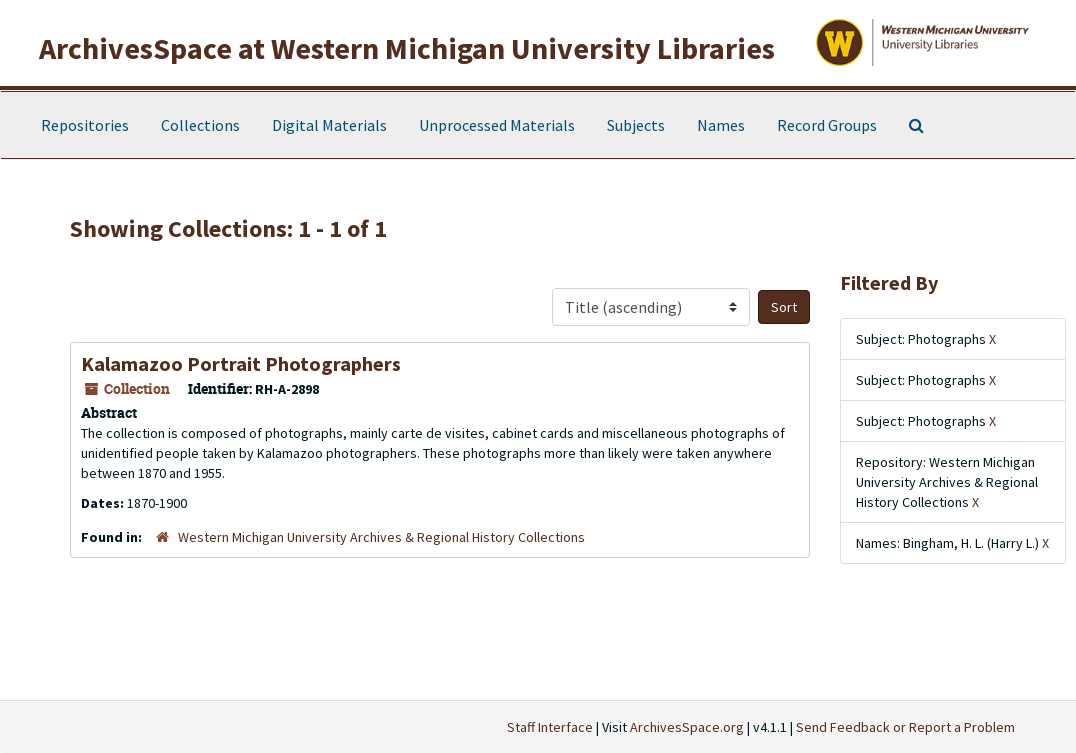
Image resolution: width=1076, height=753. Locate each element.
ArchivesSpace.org (687, 727)
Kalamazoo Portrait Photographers (241, 363)
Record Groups (827, 125)
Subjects (636, 125)
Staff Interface (550, 727)
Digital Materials (329, 125)
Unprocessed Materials (497, 125)
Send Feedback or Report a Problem (905, 727)
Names (721, 125)
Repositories (85, 125)
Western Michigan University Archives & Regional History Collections (381, 537)
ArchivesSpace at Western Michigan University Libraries (407, 48)
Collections (200, 125)
